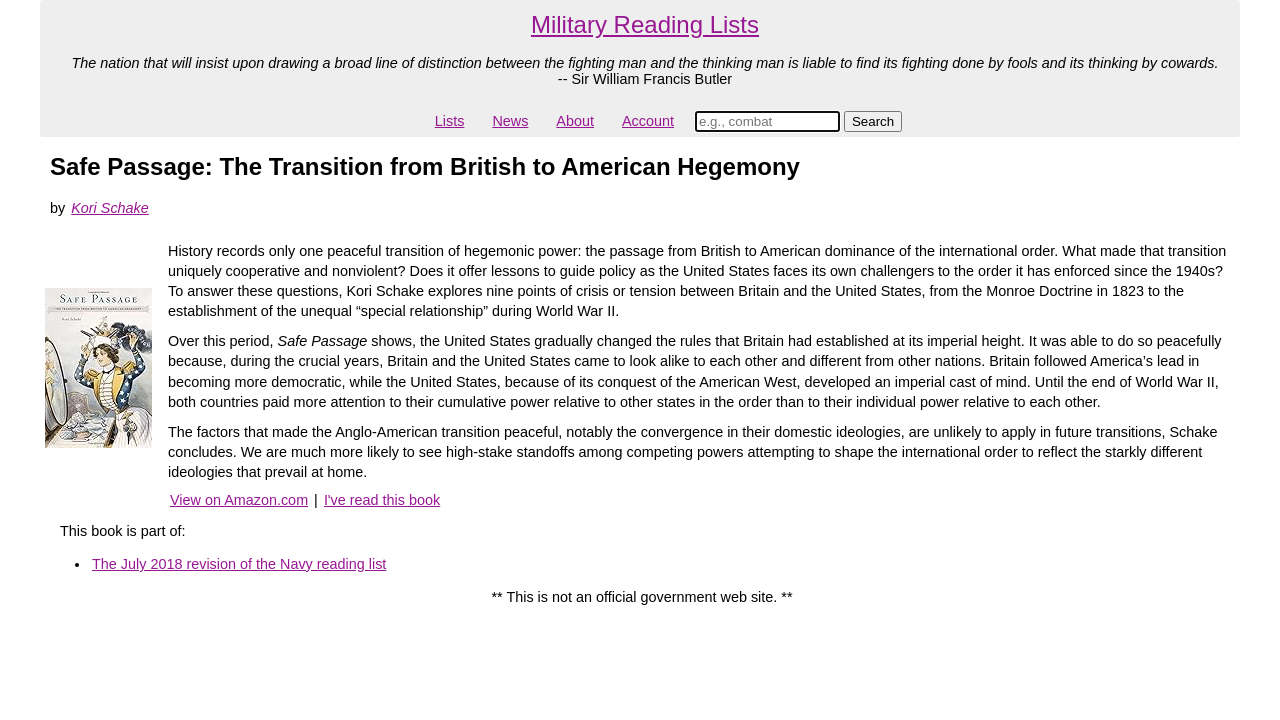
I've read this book (382, 500)
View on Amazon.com (239, 500)
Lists (450, 121)
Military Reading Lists (645, 24)
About (575, 121)
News (510, 121)
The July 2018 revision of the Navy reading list (239, 564)
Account (648, 121)
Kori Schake (110, 208)
